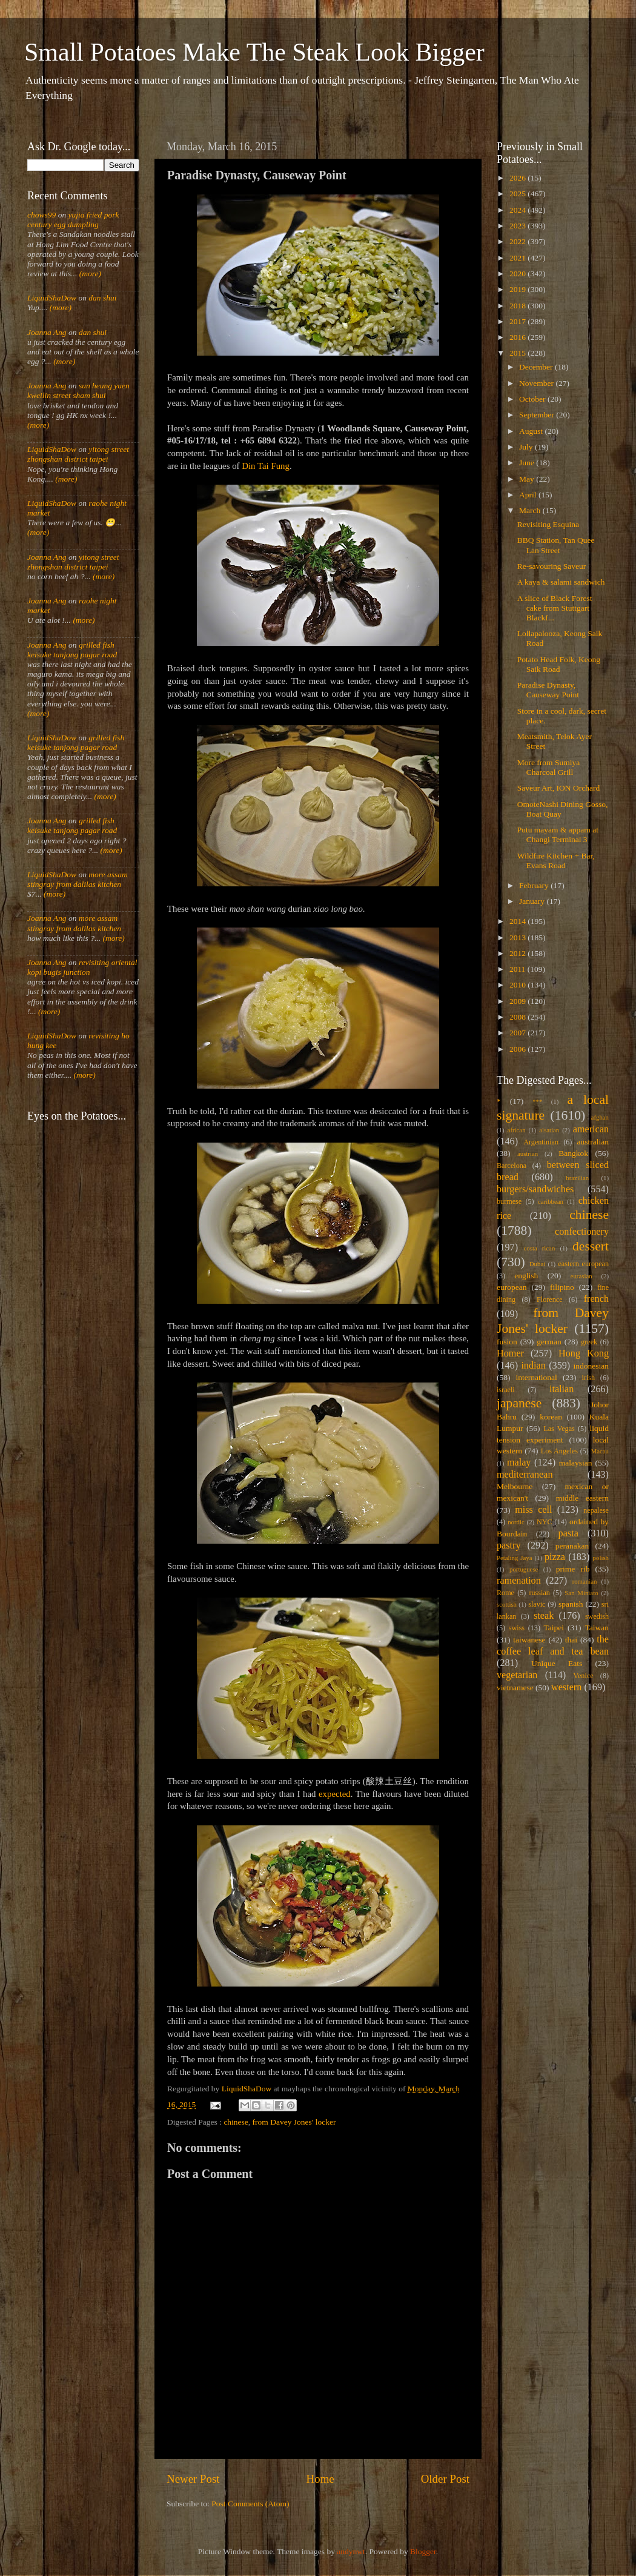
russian (539, 1592)
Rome (505, 1592)
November (537, 383)
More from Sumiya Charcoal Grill (548, 767)
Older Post (445, 2478)
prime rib (573, 1568)
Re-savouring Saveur (551, 566)
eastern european (583, 1264)
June (527, 462)
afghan (600, 1117)
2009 (518, 1001)
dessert (590, 1246)
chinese (236, 2121)
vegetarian (517, 1675)
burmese (509, 1201)
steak (544, 1615)
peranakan (572, 1545)
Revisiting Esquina (548, 524)
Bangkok (573, 1153)
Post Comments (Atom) (250, 2503)
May (527, 478)
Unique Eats (556, 1663)
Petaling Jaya (514, 1557)
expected (335, 1794)
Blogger (423, 2551)
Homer (510, 1353)
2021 (518, 257)
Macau (600, 1451)
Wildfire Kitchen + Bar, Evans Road (556, 860)
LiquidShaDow (51, 297)
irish (588, 1377)
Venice (584, 1675)
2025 (518, 193)
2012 (518, 953)
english (526, 1275)
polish (601, 1557)
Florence (549, 1299)
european (511, 1287)
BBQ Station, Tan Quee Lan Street (556, 545)
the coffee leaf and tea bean (553, 1645)
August (532, 431)
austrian (527, 1153)
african (517, 1130)
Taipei (554, 1627)
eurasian (581, 1276)
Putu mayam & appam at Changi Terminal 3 (557, 834)
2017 (518, 321)
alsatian (549, 1130)
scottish (507, 1604)
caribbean (550, 1201)
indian (533, 1365)
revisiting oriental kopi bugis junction (82, 967)
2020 (518, 273)
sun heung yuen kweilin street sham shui (78, 390)
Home (320, 2478)
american (591, 1129)
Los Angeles (559, 1451)
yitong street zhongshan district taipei (78, 454)
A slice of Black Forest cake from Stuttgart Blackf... (554, 608)
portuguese (523, 1569)
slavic (536, 1604)
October (533, 398)
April (528, 494)
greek (589, 1342)
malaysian (575, 1462)
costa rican (539, 1248)
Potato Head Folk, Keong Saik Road (558, 664)
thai (571, 1639)
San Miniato (581, 1592)
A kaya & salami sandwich (561, 581)
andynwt (351, 2551)
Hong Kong (583, 1353)
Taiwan (597, 1627)
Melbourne (514, 1486)
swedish (597, 1616)
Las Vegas (559, 1428)
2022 (518, 241)
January (532, 901)
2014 (518, 921)
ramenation (519, 1580)
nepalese (596, 1510)
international (536, 1377)
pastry (509, 1545)
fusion (507, 1341)
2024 (518, 209)
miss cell (533, 1509)
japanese (519, 1403)
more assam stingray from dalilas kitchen (77, 879)
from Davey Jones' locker (294, 2121)
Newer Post (193, 2478)
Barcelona (511, 1165)
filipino (562, 1287)
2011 (518, 969)
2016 (518, 337)
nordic (516, 1521)
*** (537, 1101)
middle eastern (582, 1497)
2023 (518, 225)
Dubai (537, 1263)
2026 (518, 177)
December (537, 366)
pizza (555, 1557)
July (527, 446)
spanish (570, 1603)
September (537, 414)
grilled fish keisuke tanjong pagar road (72, 649)
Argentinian (540, 1142)
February (535, 885)
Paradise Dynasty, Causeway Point (548, 689)
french (596, 1298)
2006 (518, 1049)
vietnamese (515, 1687)
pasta (568, 1533)
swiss (517, 1628)
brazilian (577, 1177)
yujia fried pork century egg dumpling (73, 219)
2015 (518, 352)
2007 (518, 1032)
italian (561, 1389)
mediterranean (525, 1474)
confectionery (582, 1231)
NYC (544, 1522)
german (549, 1341)
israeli (506, 1390)
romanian (584, 1581)
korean (551, 1416)
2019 (518, 289)
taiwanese (529, 1639)
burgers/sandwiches (535, 1189)
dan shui (102, 297)
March (531, 510)
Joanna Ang (47, 332)
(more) (89, 273)
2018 (518, 305)
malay (519, 1462)
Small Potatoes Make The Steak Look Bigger (254, 52)
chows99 (41, 214)
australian (593, 1141)
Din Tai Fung (266, 466)
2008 (518, 1016)
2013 (518, 937)
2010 (518, 984)
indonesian (591, 1365)
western (566, 1687)
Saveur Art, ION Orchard (558, 787)
